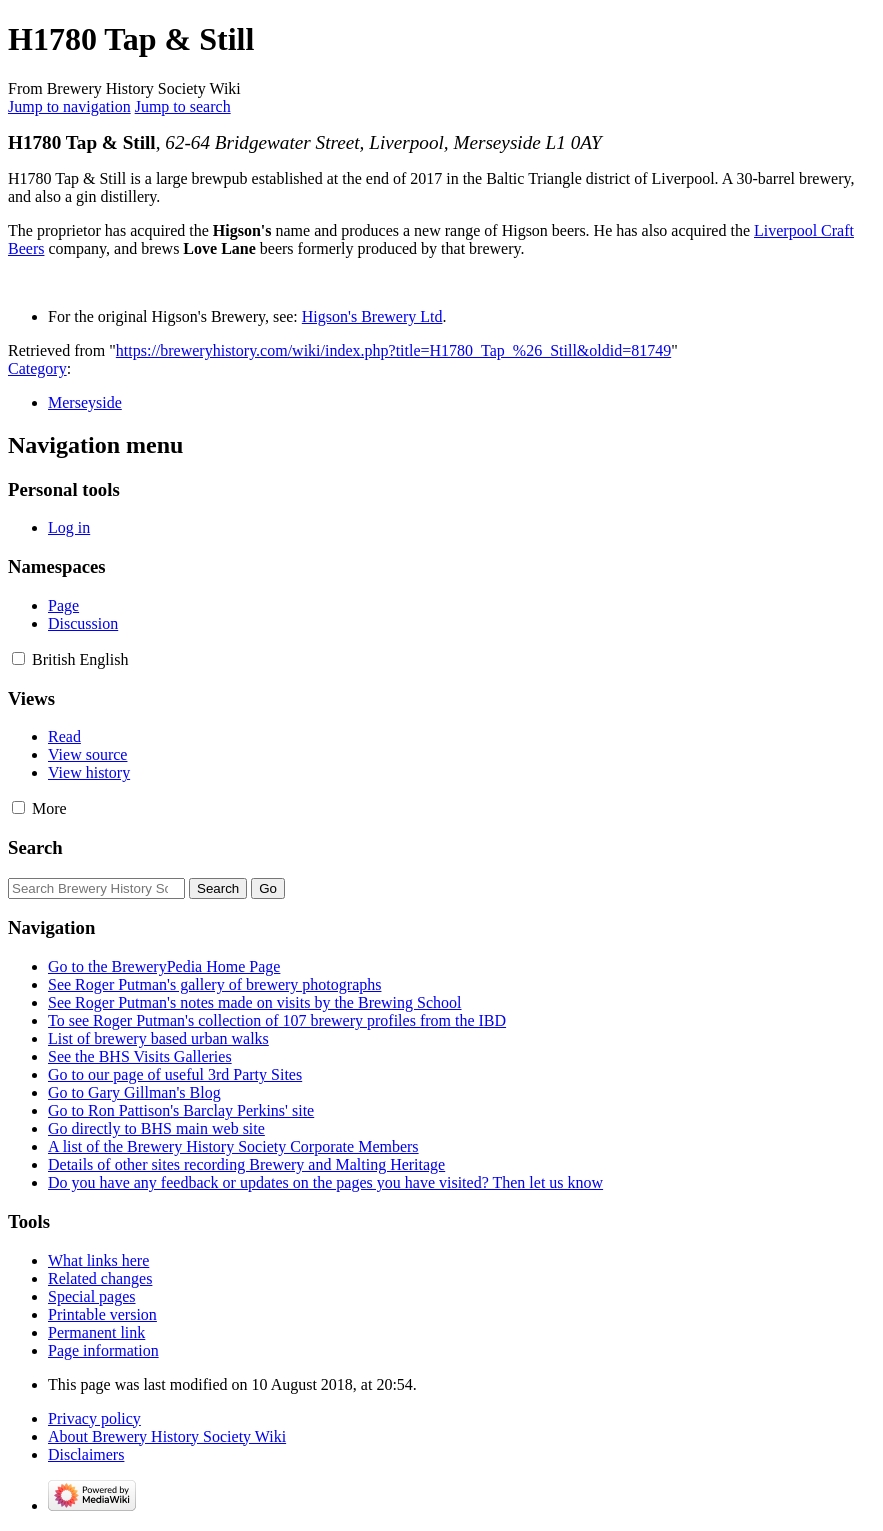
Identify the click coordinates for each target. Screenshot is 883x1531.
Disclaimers (86, 1454)
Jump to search (183, 106)
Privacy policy (94, 1418)
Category (37, 368)
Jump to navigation (69, 106)
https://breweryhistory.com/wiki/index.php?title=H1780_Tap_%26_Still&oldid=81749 (393, 350)
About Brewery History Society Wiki (167, 1436)
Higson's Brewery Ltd (372, 316)
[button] (18, 658)
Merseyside (85, 402)
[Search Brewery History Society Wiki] (96, 888)
